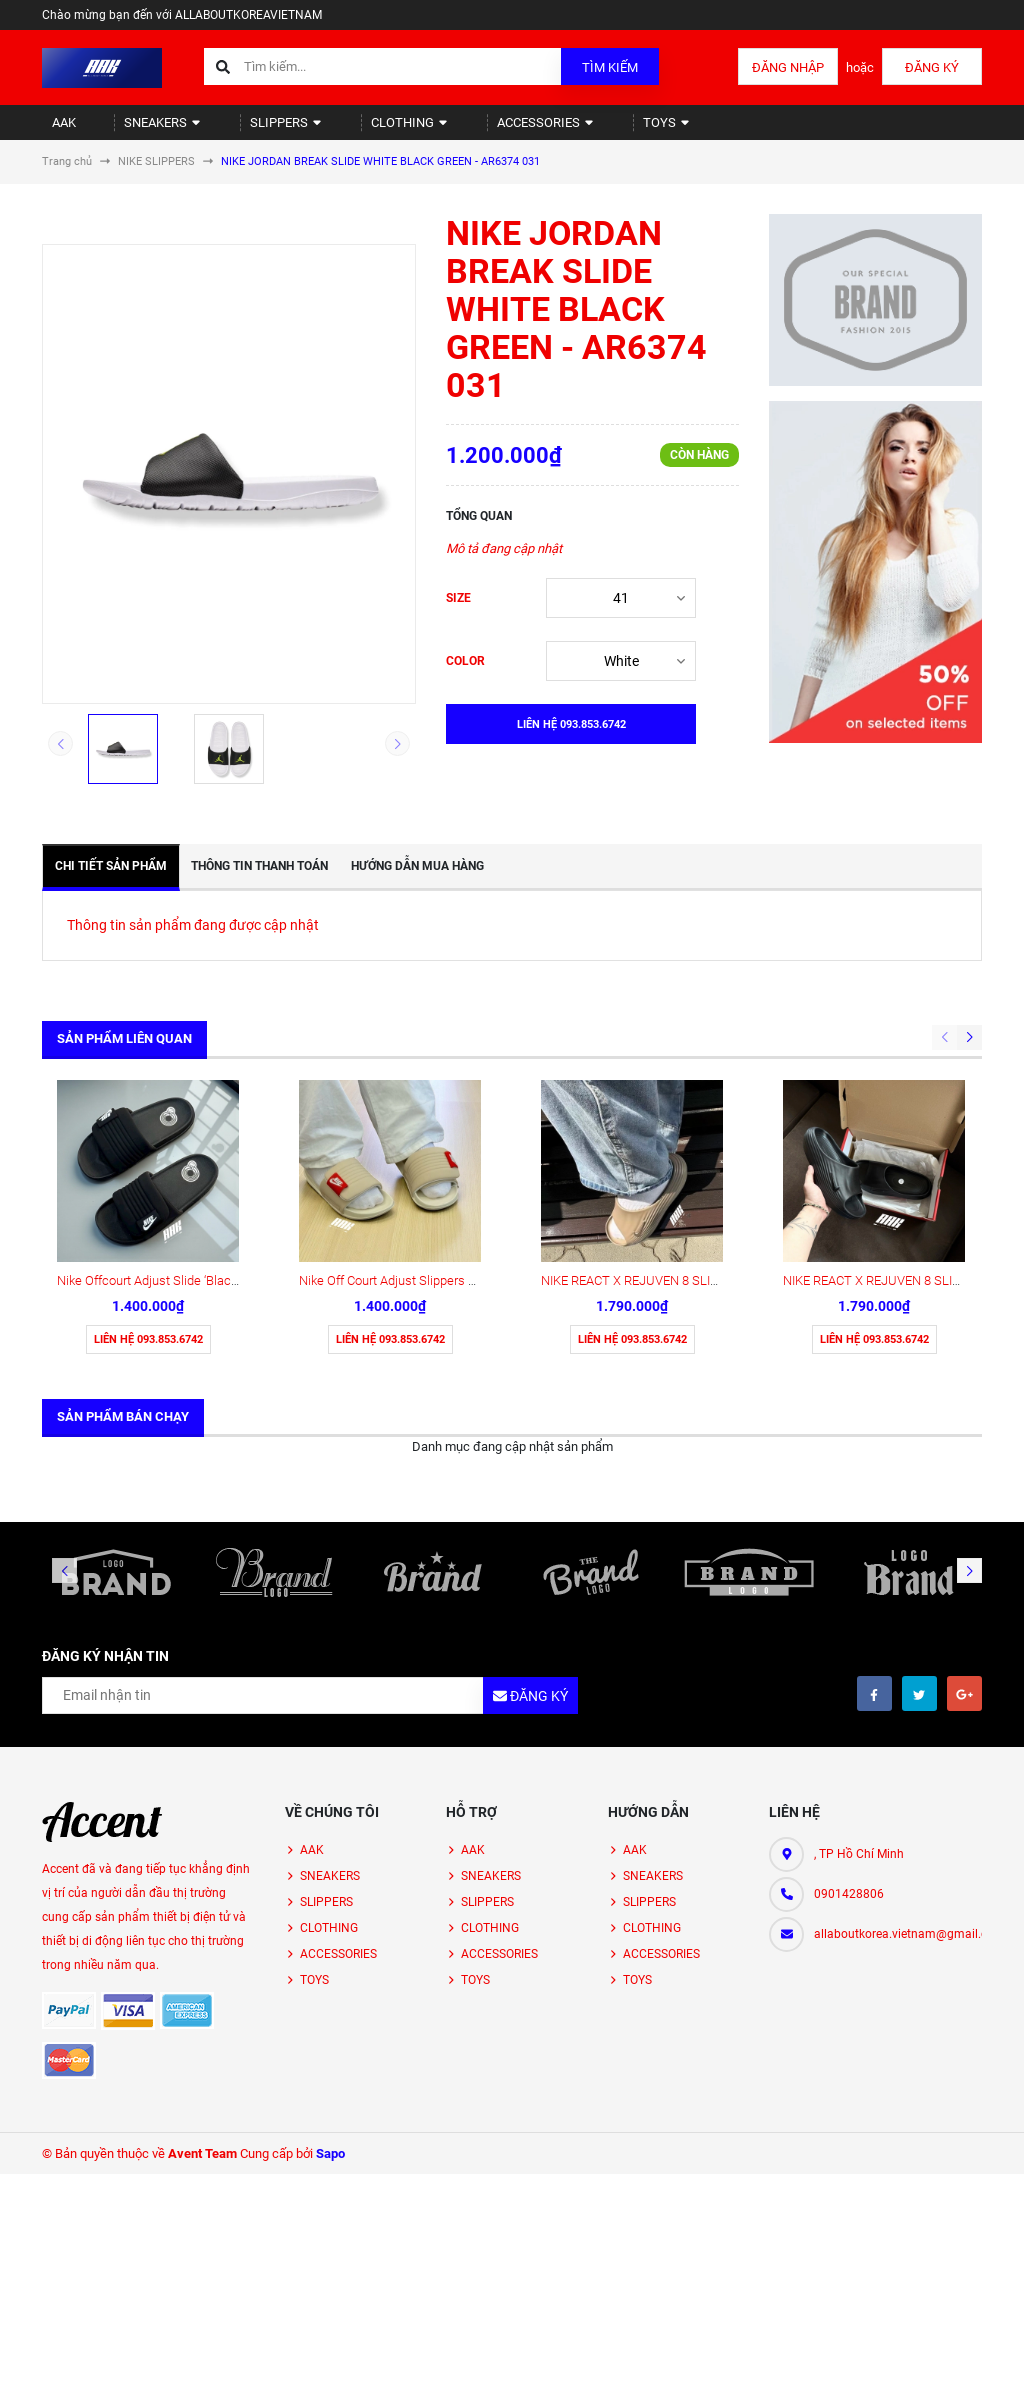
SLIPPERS (249, 130)
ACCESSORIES (480, 130)
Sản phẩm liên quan (124, 1055)
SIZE (458, 615)
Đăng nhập (788, 67)
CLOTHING (358, 130)
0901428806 (849, 1729)
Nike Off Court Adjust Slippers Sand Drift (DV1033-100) (452, 1115)
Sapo (330, 1988)
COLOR (465, 678)
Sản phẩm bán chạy (123, 1251)
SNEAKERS (140, 130)
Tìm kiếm (610, 67)
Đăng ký (932, 67)
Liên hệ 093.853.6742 (148, 1174)
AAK (55, 130)
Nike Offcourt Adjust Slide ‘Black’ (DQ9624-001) (189, 1115)
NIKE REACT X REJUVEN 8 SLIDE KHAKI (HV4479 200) (693, 1115)
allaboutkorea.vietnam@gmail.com (898, 1769)
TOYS (588, 130)
